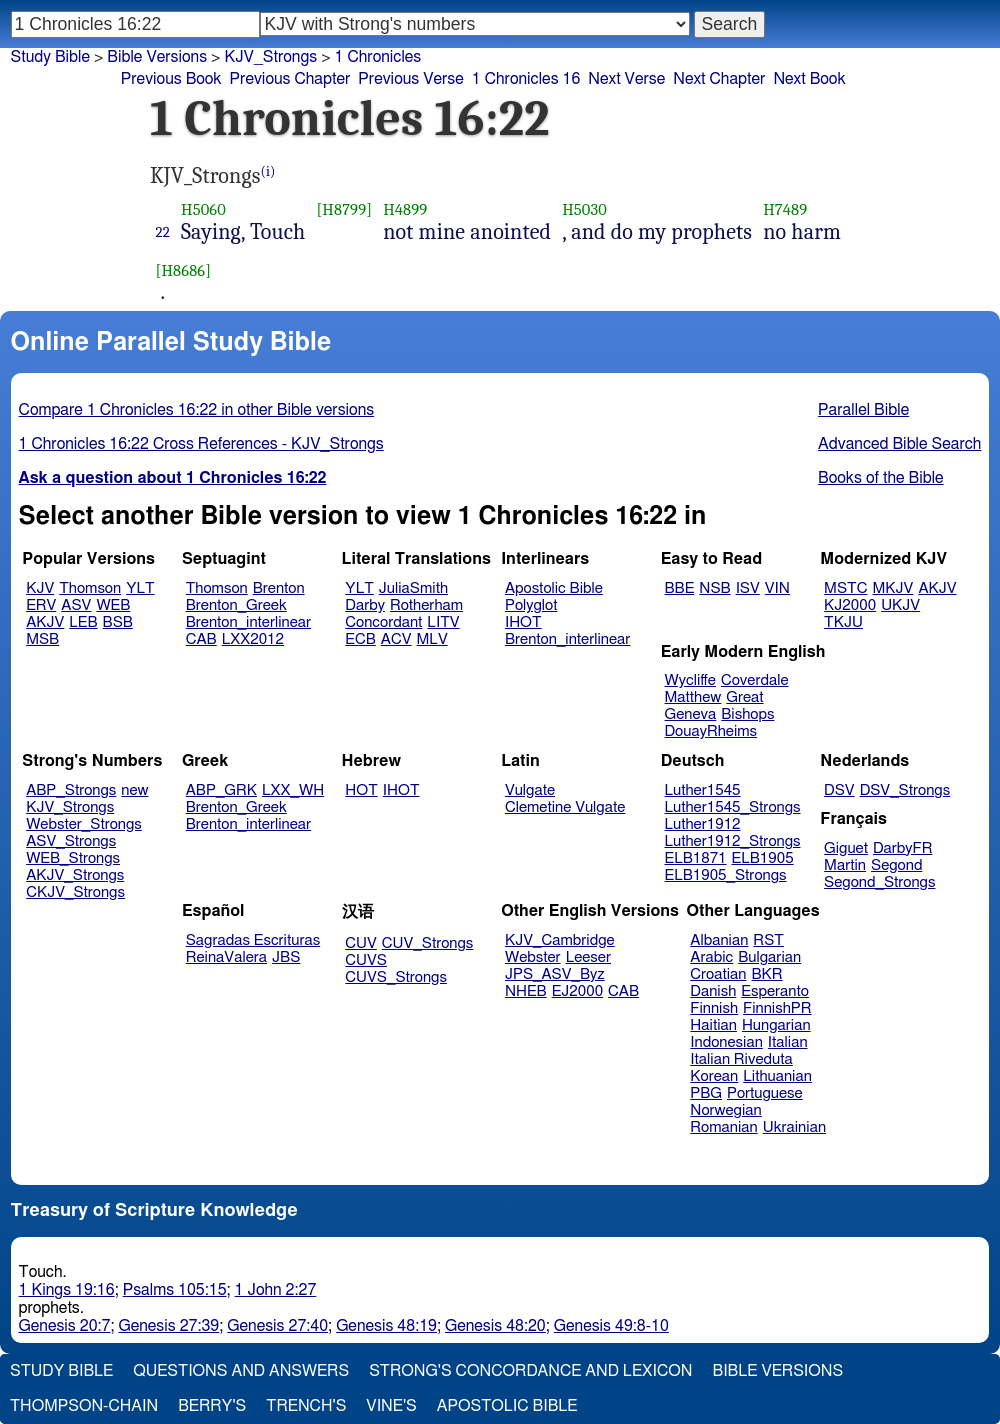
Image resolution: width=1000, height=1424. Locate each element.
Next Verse (626, 79)
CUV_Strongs (427, 943)
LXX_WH (293, 790)
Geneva (691, 714)
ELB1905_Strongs (726, 875)
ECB (360, 639)
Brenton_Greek (236, 605)
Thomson (90, 588)
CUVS (366, 960)
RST (768, 940)
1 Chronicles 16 (526, 79)
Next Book (809, 79)
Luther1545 (703, 790)
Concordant (383, 622)
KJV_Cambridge (560, 940)
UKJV (900, 605)
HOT (361, 790)
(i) (268, 171)
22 (163, 232)
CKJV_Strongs (75, 892)
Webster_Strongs (84, 824)
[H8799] (344, 209)
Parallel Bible (863, 410)
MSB (42, 639)
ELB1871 (696, 858)
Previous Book (171, 79)
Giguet (846, 848)
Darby (365, 605)
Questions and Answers (241, 1371)
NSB (714, 588)
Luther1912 (703, 824)
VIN (777, 588)
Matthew (693, 697)
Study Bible (50, 57)
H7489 (785, 209)
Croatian (718, 974)
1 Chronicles (378, 57)
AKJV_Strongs (75, 875)
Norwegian (725, 1110)
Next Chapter (719, 79)
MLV (431, 639)
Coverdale (755, 680)
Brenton (279, 588)
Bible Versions (157, 57)
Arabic (711, 957)
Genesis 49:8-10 (611, 1326)
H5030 (584, 209)
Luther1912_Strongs (733, 841)
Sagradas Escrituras (253, 940)
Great (744, 697)
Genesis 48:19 (386, 1326)
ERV (41, 605)
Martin (845, 865)
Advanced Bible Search (899, 444)
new (134, 790)
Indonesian (726, 1042)
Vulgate (530, 790)
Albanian (719, 940)
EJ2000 (577, 991)
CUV (361, 943)
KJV (40, 588)
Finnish (714, 1008)
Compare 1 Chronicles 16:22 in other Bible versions (197, 410)
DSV (839, 790)
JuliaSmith (413, 588)
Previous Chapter (290, 79)
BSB (118, 622)
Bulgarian (769, 957)
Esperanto (775, 991)
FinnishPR (777, 1008)
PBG (706, 1093)
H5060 (203, 209)
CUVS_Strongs (396, 977)
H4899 (405, 209)
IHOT (523, 622)
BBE (680, 588)
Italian (788, 1042)
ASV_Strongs (71, 841)
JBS (286, 957)
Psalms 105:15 (175, 1290)
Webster (533, 957)
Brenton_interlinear (248, 622)
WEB (113, 605)
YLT (140, 588)
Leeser (588, 957)
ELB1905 (763, 858)
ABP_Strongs (71, 790)
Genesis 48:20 (495, 1326)
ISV (748, 588)
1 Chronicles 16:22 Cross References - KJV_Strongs (201, 444)
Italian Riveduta (741, 1059)
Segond (896, 865)
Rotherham (426, 605)
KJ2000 (850, 605)
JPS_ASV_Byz (555, 974)
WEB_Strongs (73, 858)
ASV (76, 605)
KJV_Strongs (70, 807)
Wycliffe (690, 680)
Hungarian (776, 1025)
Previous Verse (410, 79)
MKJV (892, 588)
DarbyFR (903, 848)
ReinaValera (226, 957)
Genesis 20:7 (65, 1326)
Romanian (723, 1127)
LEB (83, 622)
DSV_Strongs (905, 790)
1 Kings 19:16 (67, 1290)
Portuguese (765, 1093)
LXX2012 (253, 639)
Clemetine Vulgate (565, 807)
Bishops (747, 714)
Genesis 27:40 (277, 1326)
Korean (714, 1076)
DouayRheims (711, 731)
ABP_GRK (221, 790)
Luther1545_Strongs (733, 807)
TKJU (843, 622)
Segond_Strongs (879, 882)
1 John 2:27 (276, 1290)
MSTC (845, 588)
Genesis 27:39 (168, 1326)
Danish (713, 991)
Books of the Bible (881, 478)
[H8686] (184, 270)
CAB (201, 639)
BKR (767, 974)
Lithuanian (777, 1076)
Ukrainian (794, 1127)
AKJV (45, 622)
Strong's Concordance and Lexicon (530, 1371)
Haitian (713, 1025)
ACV (396, 639)
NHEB (526, 991)
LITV (443, 622)
